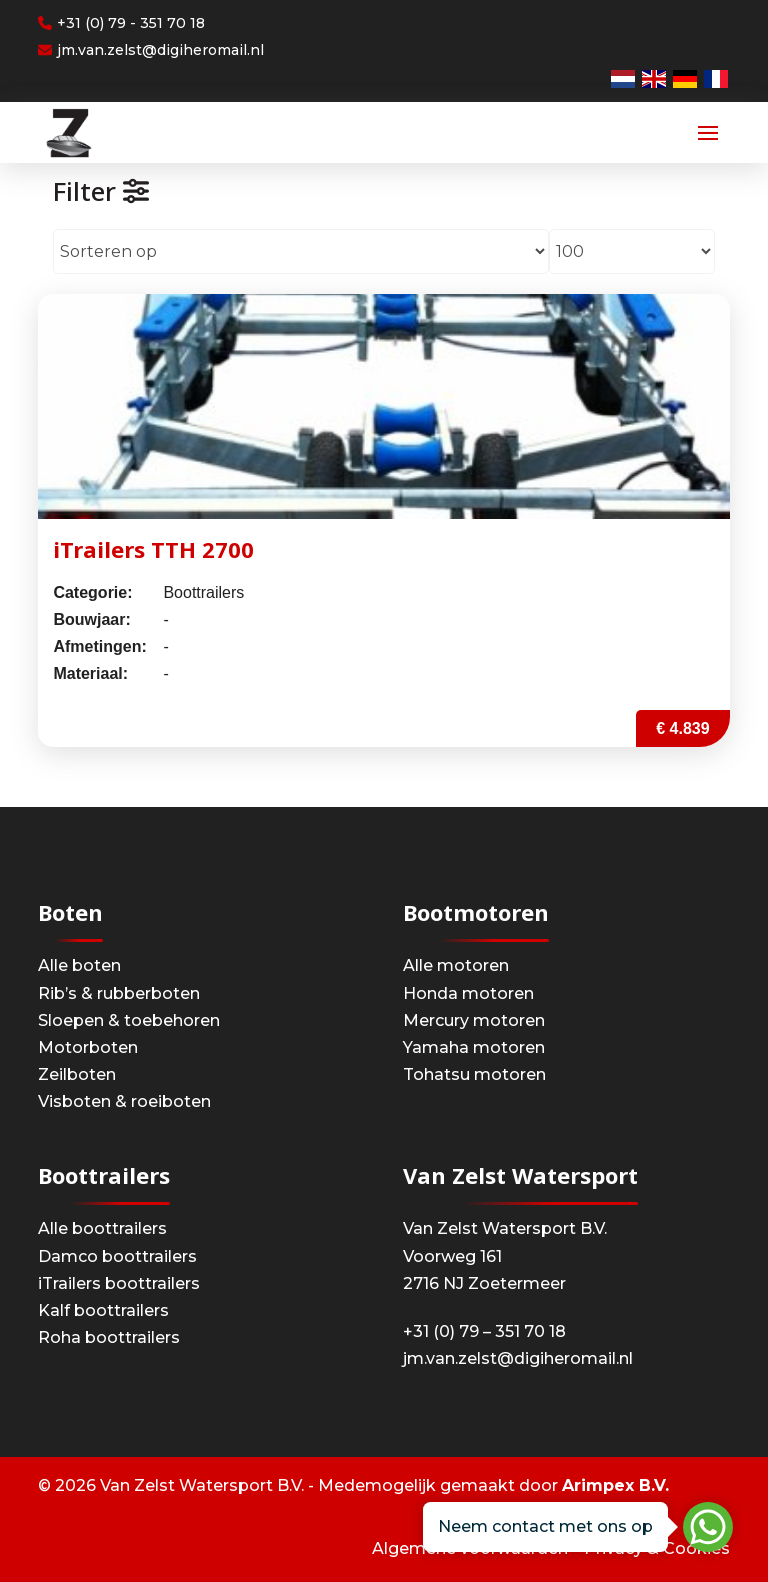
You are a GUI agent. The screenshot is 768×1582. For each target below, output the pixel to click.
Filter (101, 191)
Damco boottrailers (117, 1256)
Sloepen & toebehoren (129, 1020)
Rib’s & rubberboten (119, 993)
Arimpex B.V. (615, 1485)
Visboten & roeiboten (124, 1101)
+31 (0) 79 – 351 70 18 (484, 1331)
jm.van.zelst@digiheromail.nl (151, 50)
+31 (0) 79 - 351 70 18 (121, 23)
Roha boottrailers (109, 1337)
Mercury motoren (474, 1020)
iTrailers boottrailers (119, 1283)
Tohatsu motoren (474, 1074)
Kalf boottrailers (103, 1310)
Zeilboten (77, 1074)
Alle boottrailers (102, 1228)
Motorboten (88, 1047)
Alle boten (79, 965)
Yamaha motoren (474, 1047)
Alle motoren (456, 965)
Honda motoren (468, 993)
